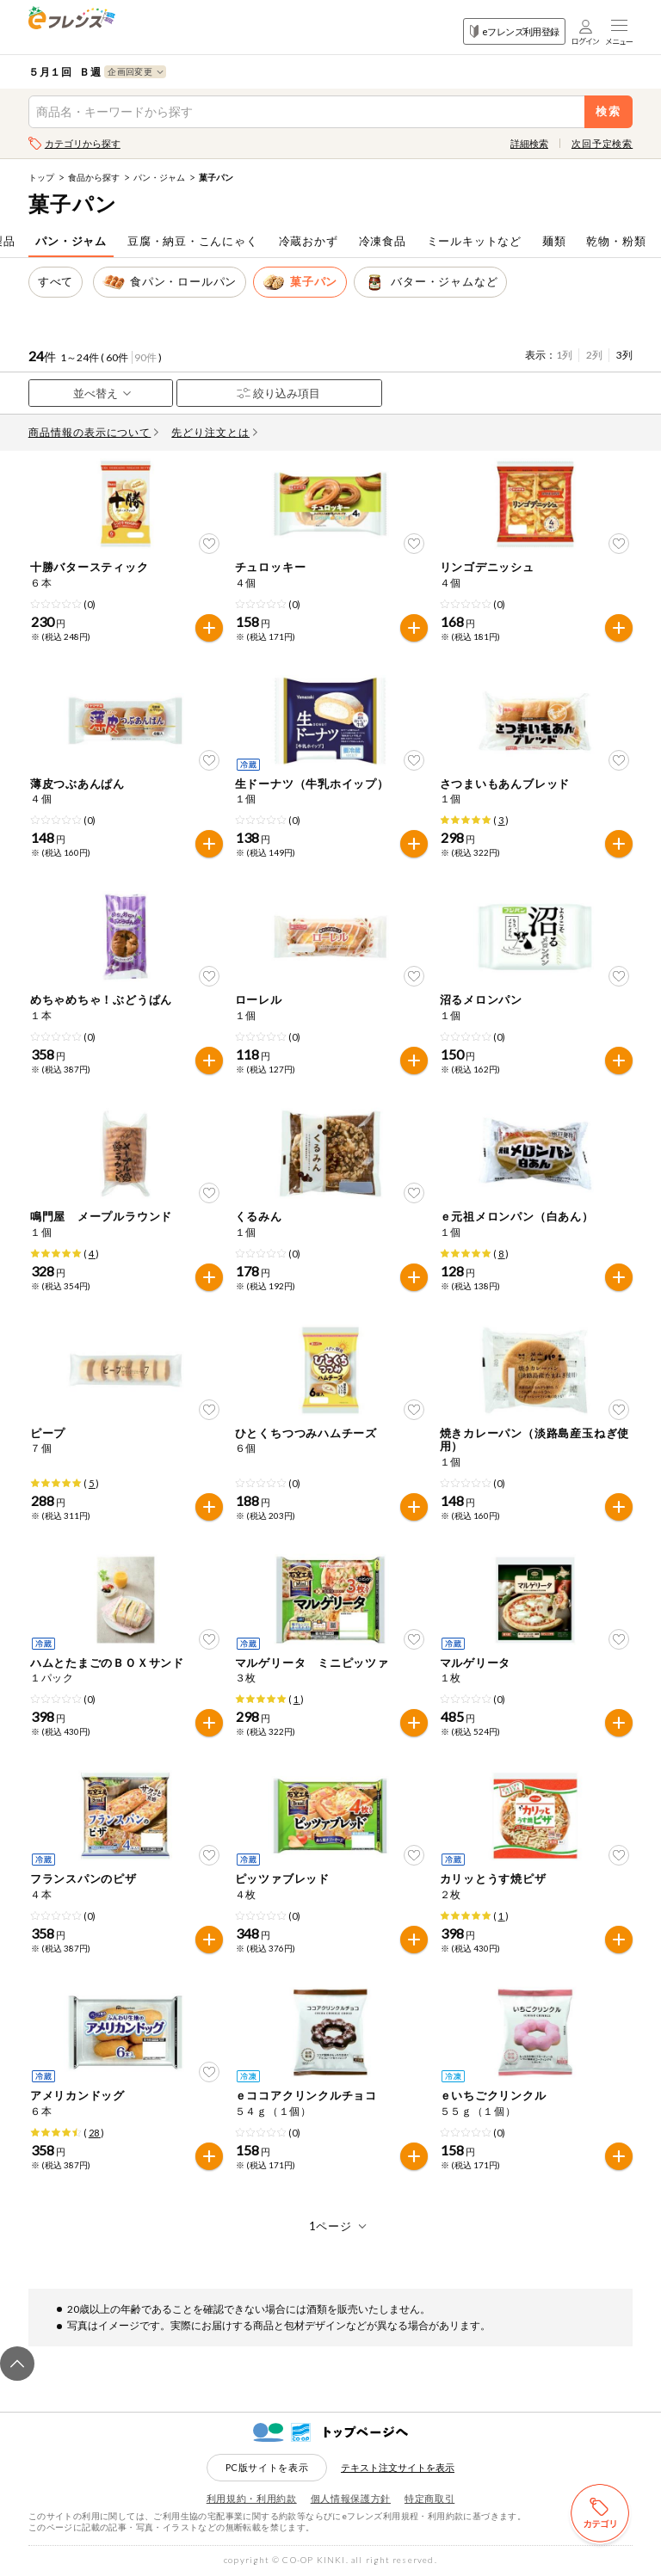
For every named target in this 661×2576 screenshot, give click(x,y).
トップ (41, 177)
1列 (564, 354)
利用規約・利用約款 (252, 2498)
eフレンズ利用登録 (514, 31)
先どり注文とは (214, 432)
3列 (624, 354)
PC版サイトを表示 (267, 2467)
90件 (145, 357)
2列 (594, 354)
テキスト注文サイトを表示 (397, 2467)
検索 (609, 111)
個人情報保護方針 (351, 2498)
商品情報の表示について (93, 432)
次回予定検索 (602, 143)
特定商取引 (429, 2498)
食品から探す (94, 177)
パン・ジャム (159, 177)
